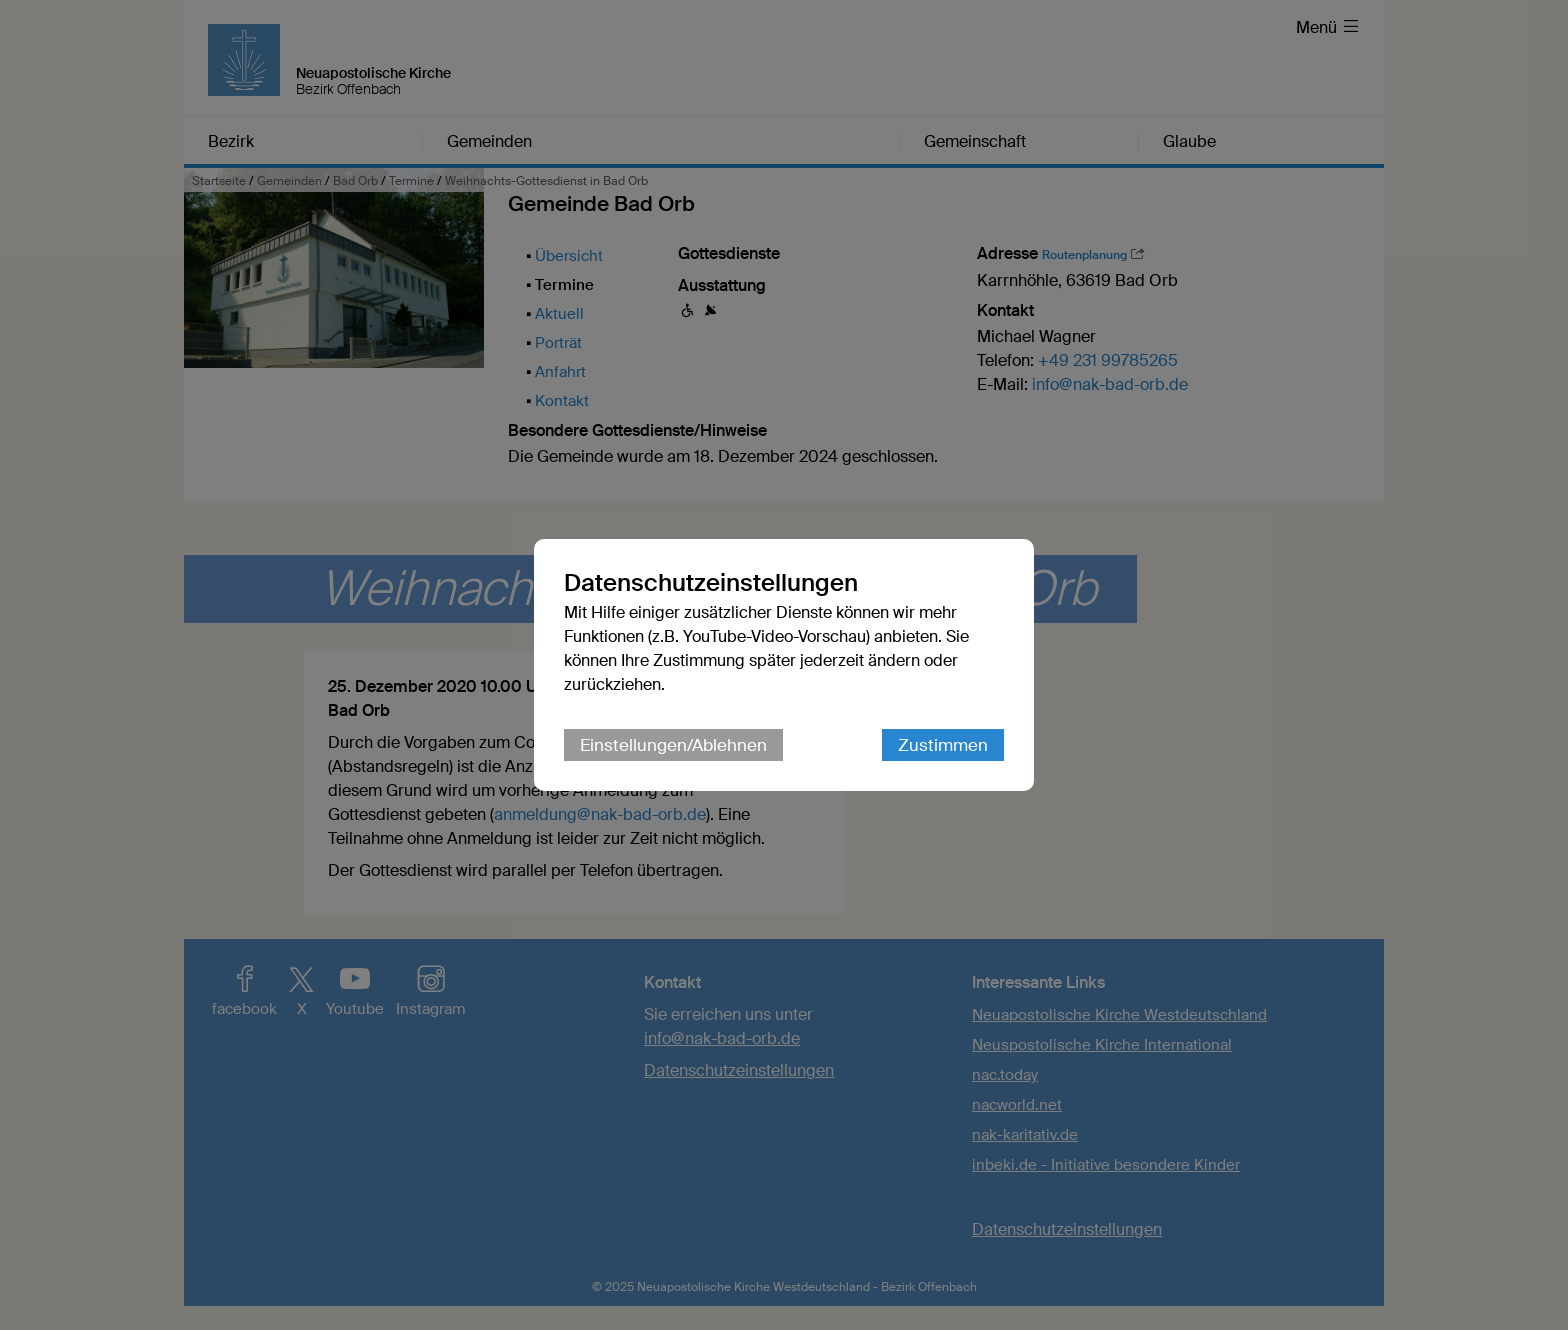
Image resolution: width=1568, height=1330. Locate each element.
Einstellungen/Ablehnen (673, 745)
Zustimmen (943, 745)
